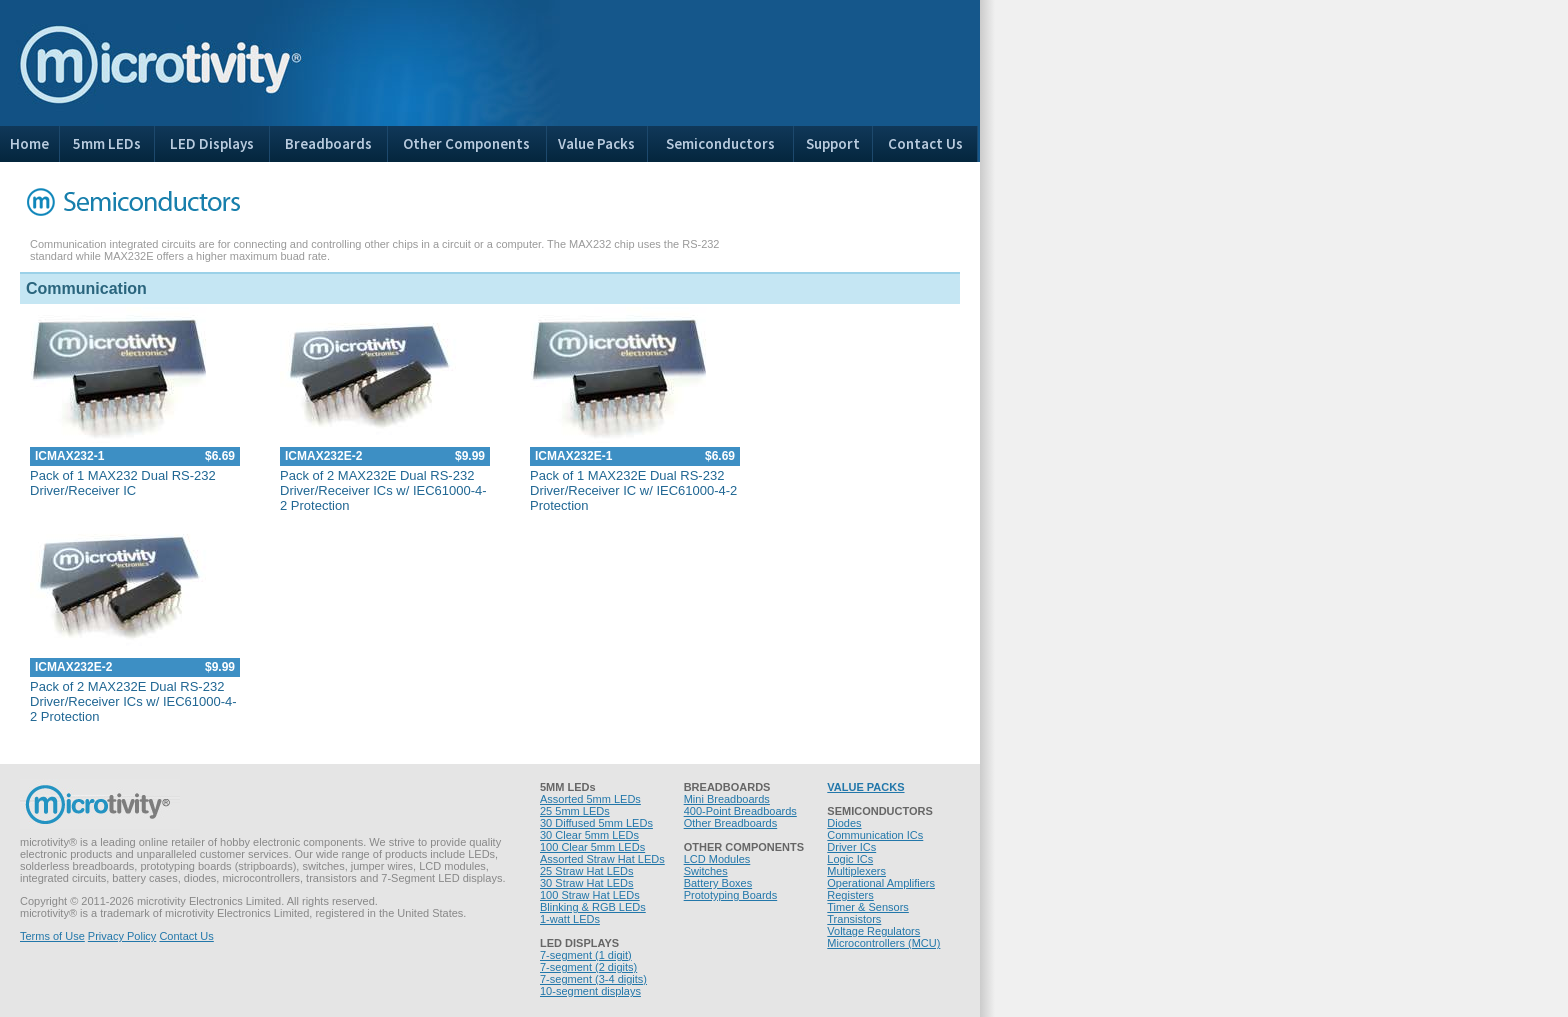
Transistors (854, 919)
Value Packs (596, 143)
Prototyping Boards (731, 895)
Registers (850, 895)
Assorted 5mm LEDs (590, 799)
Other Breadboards (731, 823)
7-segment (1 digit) (586, 955)
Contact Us (925, 143)
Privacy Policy (122, 936)
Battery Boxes (718, 883)
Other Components (466, 143)
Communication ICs (875, 835)
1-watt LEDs (570, 919)
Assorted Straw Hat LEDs (602, 859)
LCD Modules (717, 859)
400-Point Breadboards (740, 811)
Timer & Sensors (868, 907)
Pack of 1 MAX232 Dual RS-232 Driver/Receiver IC (123, 483)
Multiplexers (856, 871)
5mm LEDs (107, 143)
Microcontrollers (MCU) (883, 943)
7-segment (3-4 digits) (593, 979)
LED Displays (212, 143)
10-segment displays (590, 991)
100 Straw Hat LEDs (590, 895)
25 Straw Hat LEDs (587, 871)
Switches (706, 871)
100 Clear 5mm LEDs (592, 847)
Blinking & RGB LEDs (593, 907)
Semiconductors (720, 143)
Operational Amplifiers (881, 883)
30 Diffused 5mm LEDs (596, 823)
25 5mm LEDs (575, 811)
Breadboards (328, 143)
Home (29, 143)
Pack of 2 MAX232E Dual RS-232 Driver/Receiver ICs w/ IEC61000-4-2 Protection (383, 490)
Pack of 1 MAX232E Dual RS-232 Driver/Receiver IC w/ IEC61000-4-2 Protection (633, 490)
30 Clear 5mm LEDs (589, 835)
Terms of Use (52, 936)
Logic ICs (850, 859)
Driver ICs (851, 847)
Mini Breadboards (727, 799)
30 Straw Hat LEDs (587, 883)
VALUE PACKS (865, 787)
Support (833, 143)
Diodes (844, 823)
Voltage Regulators (873, 931)
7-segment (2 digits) (588, 967)
